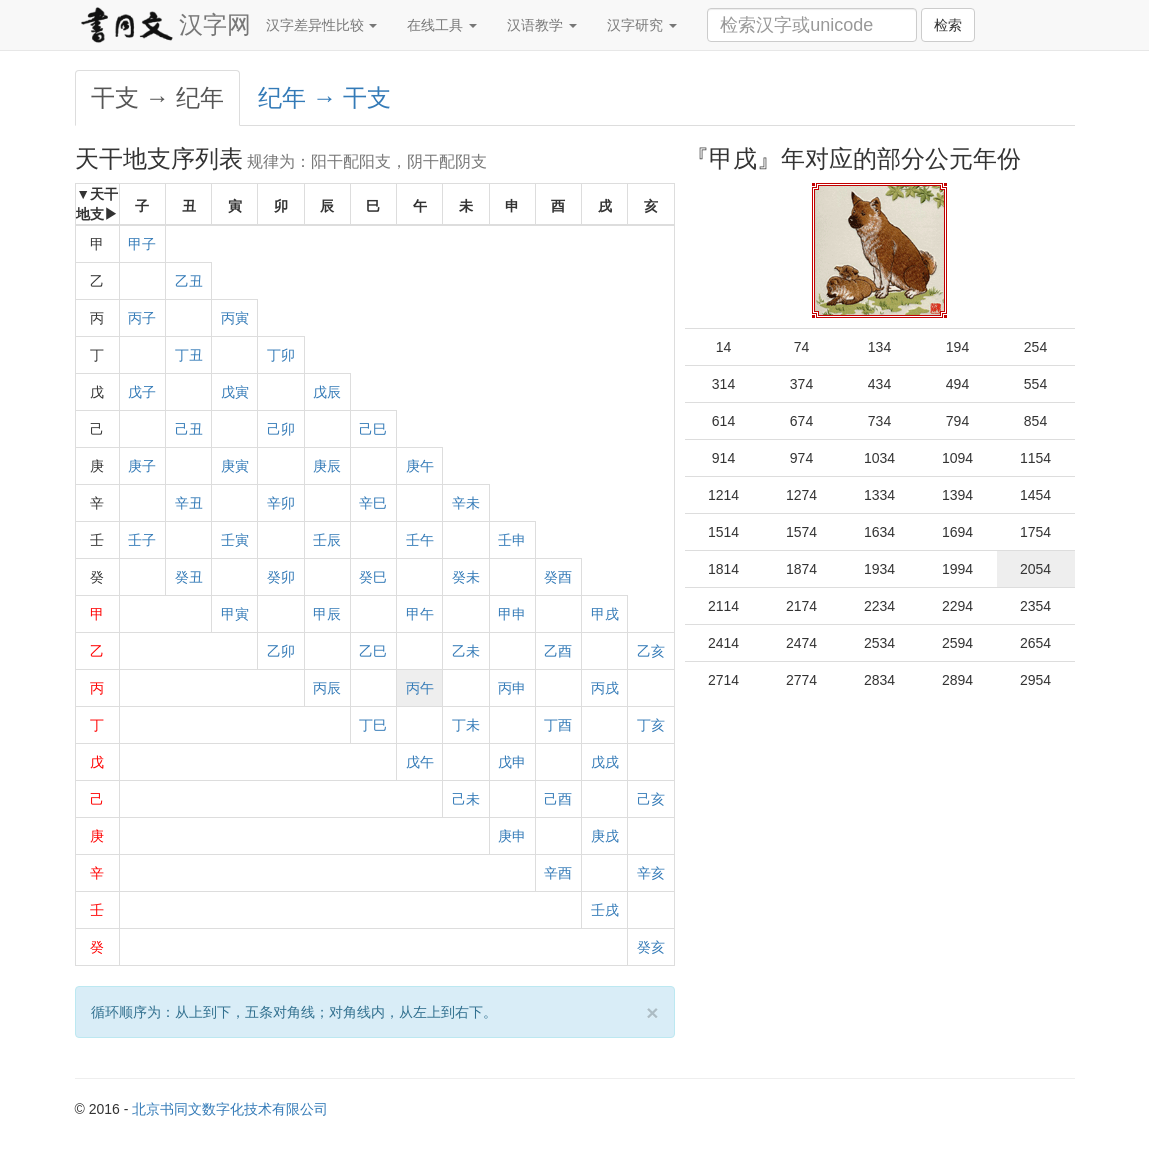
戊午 (420, 762)
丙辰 (327, 688)
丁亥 (651, 725)
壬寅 (235, 540)
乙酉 (558, 651)
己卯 (281, 429)
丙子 (142, 318)
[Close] (652, 1012)
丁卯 (281, 355)
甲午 (420, 614)
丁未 (466, 725)
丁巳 (373, 725)
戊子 (142, 392)
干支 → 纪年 (157, 97)
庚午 (420, 466)
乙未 (466, 651)
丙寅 (235, 318)
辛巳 (373, 503)
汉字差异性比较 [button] (322, 25)
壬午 (420, 540)
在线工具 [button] (442, 25)
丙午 (420, 688)
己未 (466, 799)
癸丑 (189, 577)
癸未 (466, 577)
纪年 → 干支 (324, 97)
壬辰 (327, 540)
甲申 (512, 614)
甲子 (142, 244)
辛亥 (651, 873)
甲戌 (605, 614)
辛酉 (558, 873)
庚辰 (327, 466)
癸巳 (373, 577)
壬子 (142, 540)
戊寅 (235, 392)
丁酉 (558, 725)
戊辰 (327, 392)
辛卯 (281, 503)
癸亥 (651, 947)
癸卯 (281, 577)
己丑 (189, 429)
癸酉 (558, 577)
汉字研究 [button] (642, 25)
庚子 (142, 466)
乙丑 (189, 281)
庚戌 (605, 836)
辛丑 (189, 503)
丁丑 (189, 355)
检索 (948, 25)
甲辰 (327, 614)
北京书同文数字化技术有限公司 (230, 1109)
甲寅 (235, 614)
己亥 (651, 799)
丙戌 (605, 688)
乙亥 (651, 651)
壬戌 (605, 910)
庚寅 (235, 466)
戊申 (512, 762)
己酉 (558, 799)
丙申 (512, 688)
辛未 (466, 503)
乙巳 (373, 651)
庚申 (512, 836)
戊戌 (605, 762)
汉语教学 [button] (542, 25)
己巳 (373, 429)
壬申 (512, 540)
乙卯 (281, 651)
